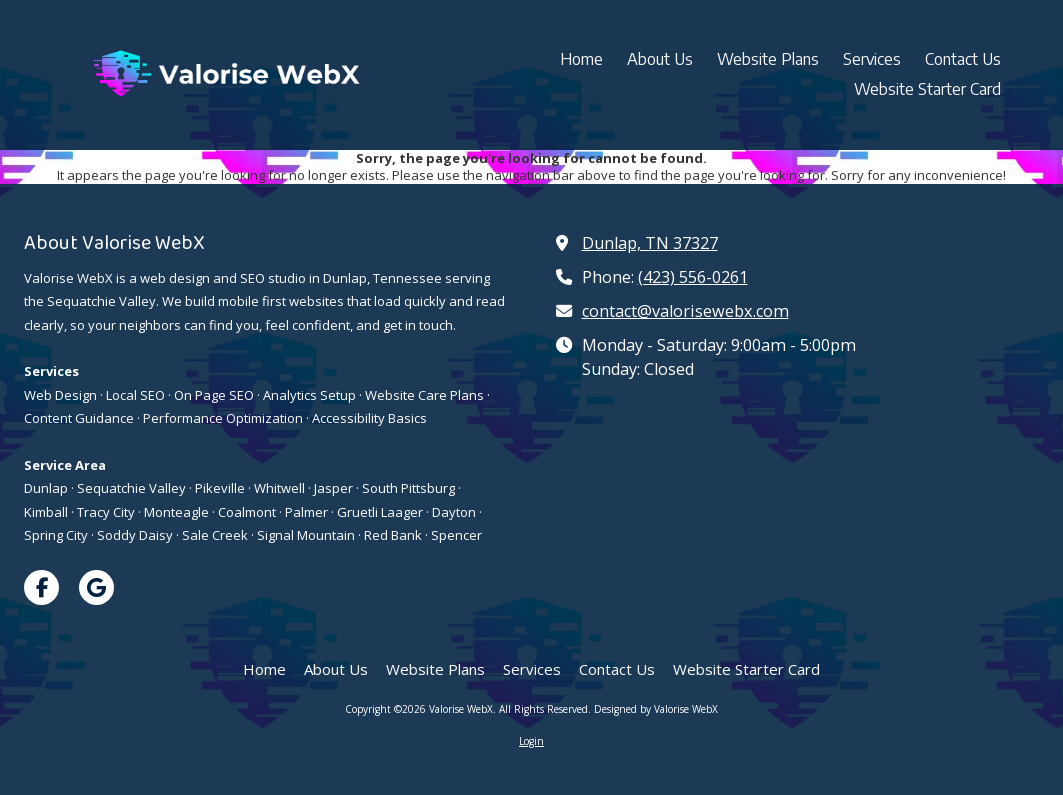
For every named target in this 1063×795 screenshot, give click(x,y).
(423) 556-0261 (693, 277)
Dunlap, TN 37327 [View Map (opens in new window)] (650, 243)
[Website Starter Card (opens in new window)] (927, 90)
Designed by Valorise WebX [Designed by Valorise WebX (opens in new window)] (656, 709)
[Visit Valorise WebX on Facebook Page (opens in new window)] (41, 587)
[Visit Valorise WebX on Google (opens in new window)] (96, 587)
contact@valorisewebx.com (685, 311)
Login (531, 741)
